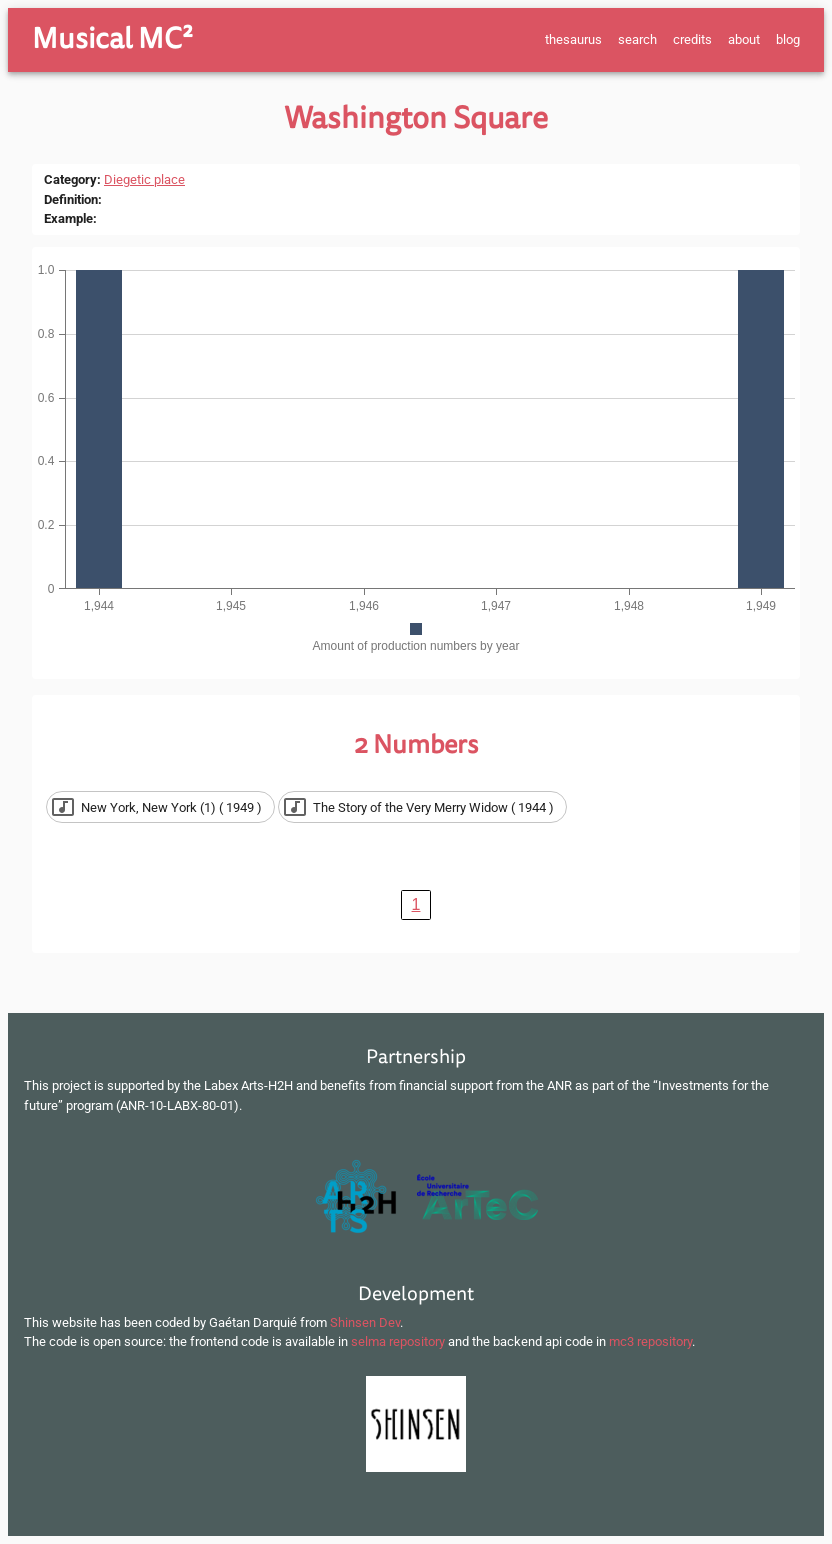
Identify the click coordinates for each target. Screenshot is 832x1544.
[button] (160, 807)
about (744, 39)
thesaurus (573, 39)
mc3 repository (650, 1341)
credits (692, 39)
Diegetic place (144, 179)
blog (788, 39)
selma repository (398, 1341)
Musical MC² (112, 39)
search (637, 39)
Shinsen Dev (365, 1322)
